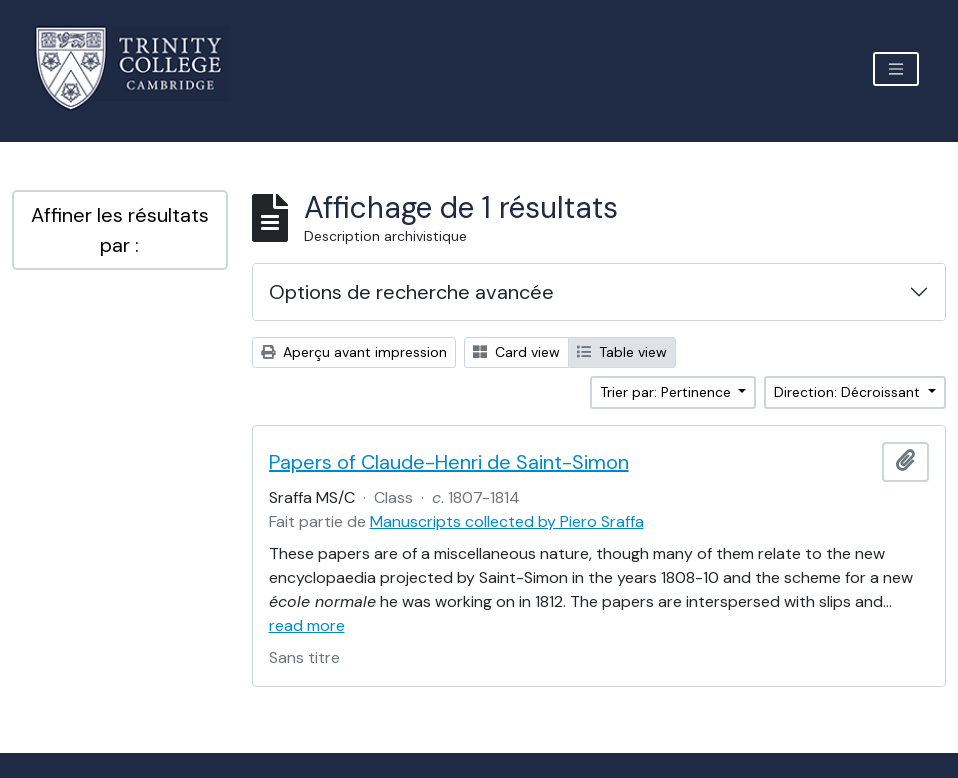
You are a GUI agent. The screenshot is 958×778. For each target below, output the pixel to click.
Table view (622, 352)
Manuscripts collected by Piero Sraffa (507, 521)
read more (307, 625)
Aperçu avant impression (354, 352)
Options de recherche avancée (411, 292)
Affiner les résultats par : (120, 230)
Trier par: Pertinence (667, 392)
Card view (516, 352)
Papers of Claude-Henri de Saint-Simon (449, 462)
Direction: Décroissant (849, 392)
